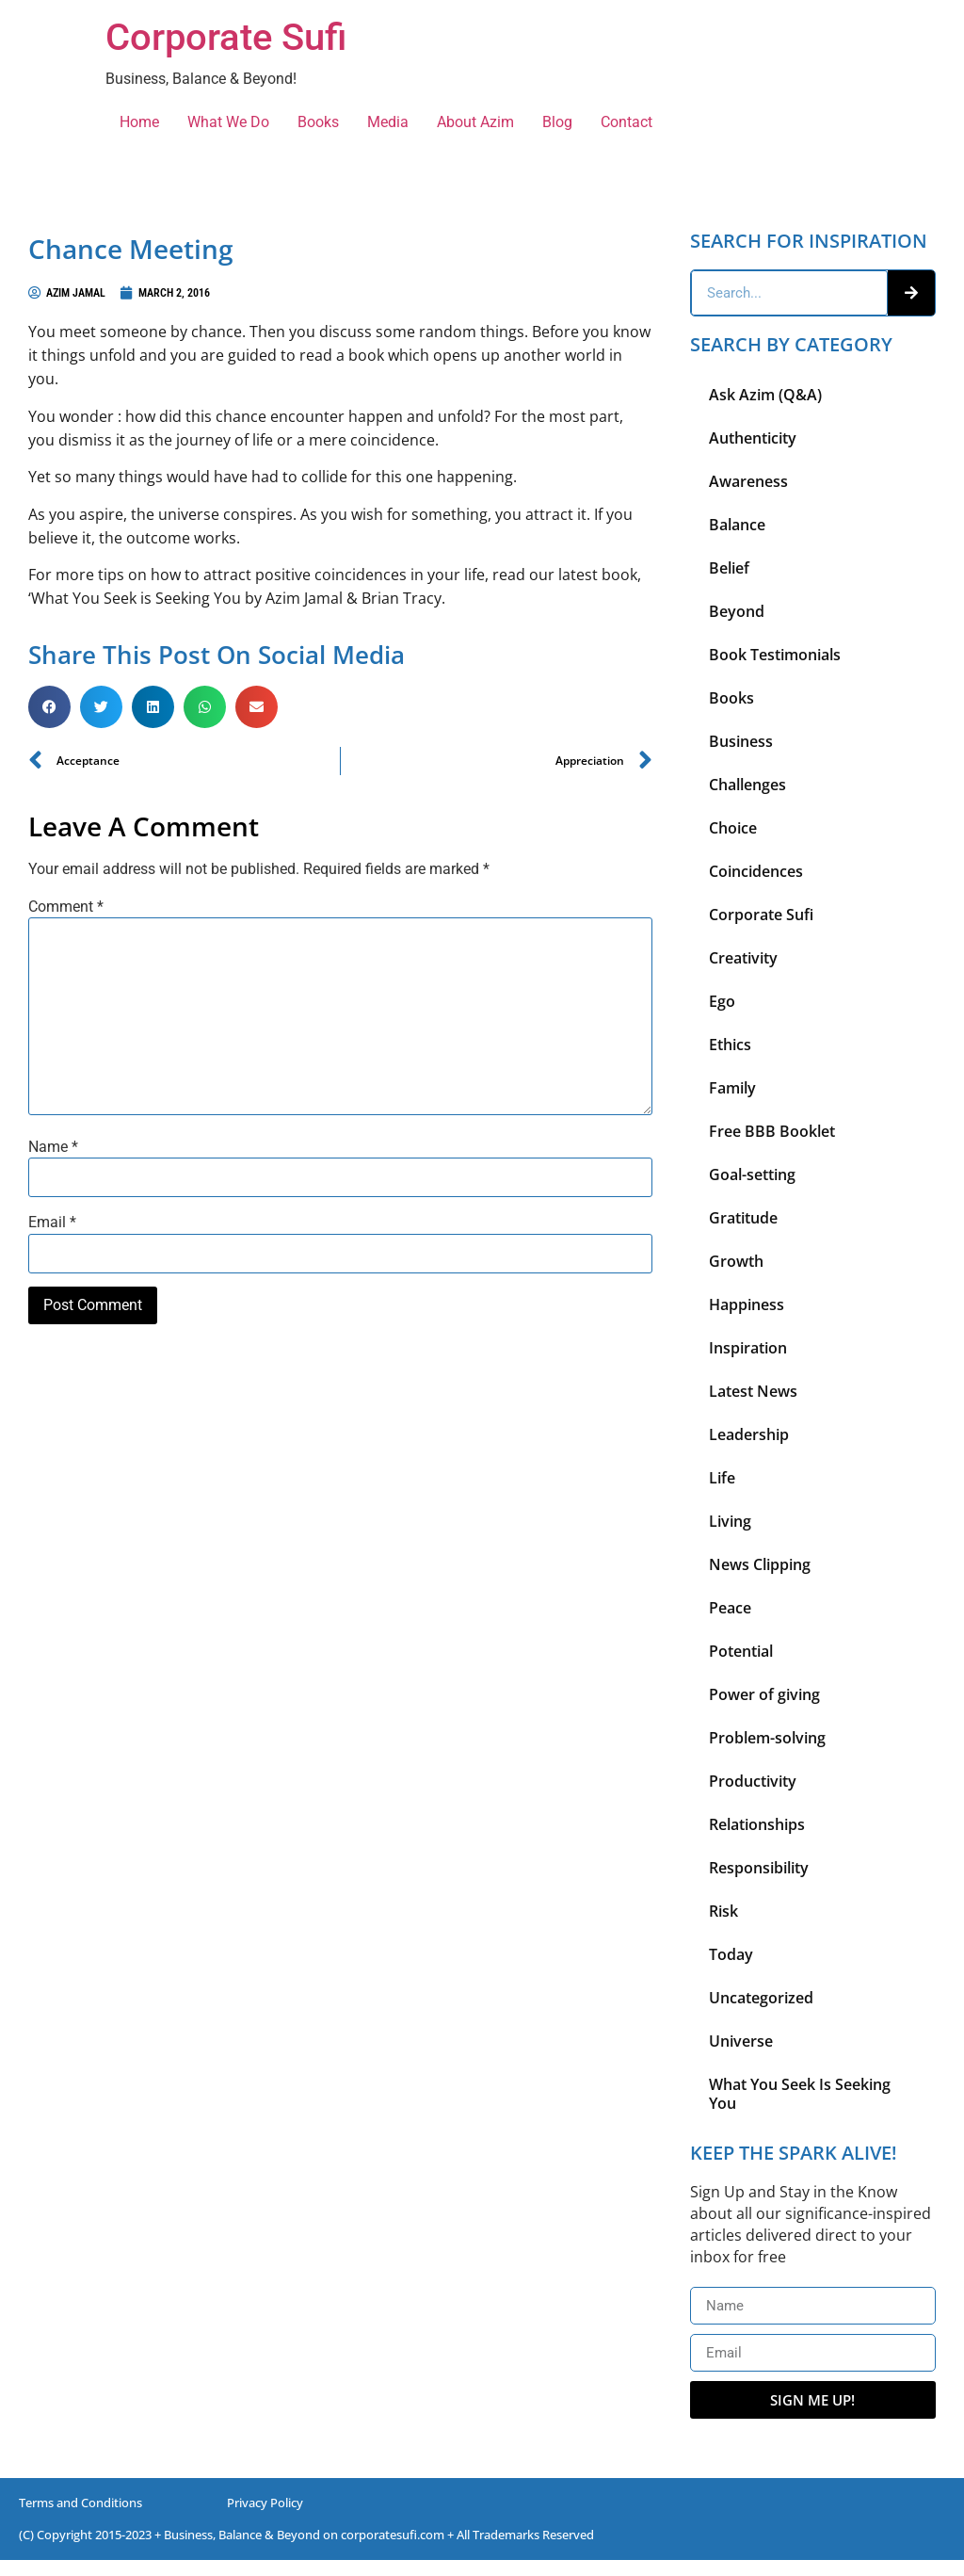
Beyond (736, 611)
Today (731, 1954)
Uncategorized (761, 1997)
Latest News (753, 1391)
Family (732, 1087)
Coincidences (756, 871)
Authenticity (752, 438)
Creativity (743, 958)
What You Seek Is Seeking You (800, 2094)
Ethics (730, 1044)
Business (741, 741)
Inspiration (748, 1347)
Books (318, 122)
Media (388, 122)
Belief (729, 568)
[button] (49, 707)
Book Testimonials (775, 654)
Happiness (746, 1304)
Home (139, 122)
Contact (626, 122)
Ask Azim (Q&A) (765, 394)
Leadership (749, 1434)
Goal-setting (752, 1174)
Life (722, 1477)
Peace (730, 1607)
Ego (722, 1001)
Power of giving (764, 1694)
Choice (733, 828)
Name (53, 1147)
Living (730, 1521)
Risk (723, 1911)
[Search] (911, 293)
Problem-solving (767, 1737)
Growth (736, 1261)
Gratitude (743, 1217)
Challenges (747, 784)
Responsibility (759, 1867)
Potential (741, 1651)
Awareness (748, 481)
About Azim (475, 122)
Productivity (752, 1781)
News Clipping (760, 1564)
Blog (557, 122)
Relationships (757, 1824)
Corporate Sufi (225, 37)
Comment (66, 907)
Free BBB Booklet (772, 1131)
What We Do (228, 122)
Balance (737, 524)
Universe (741, 2041)
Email (52, 1222)
